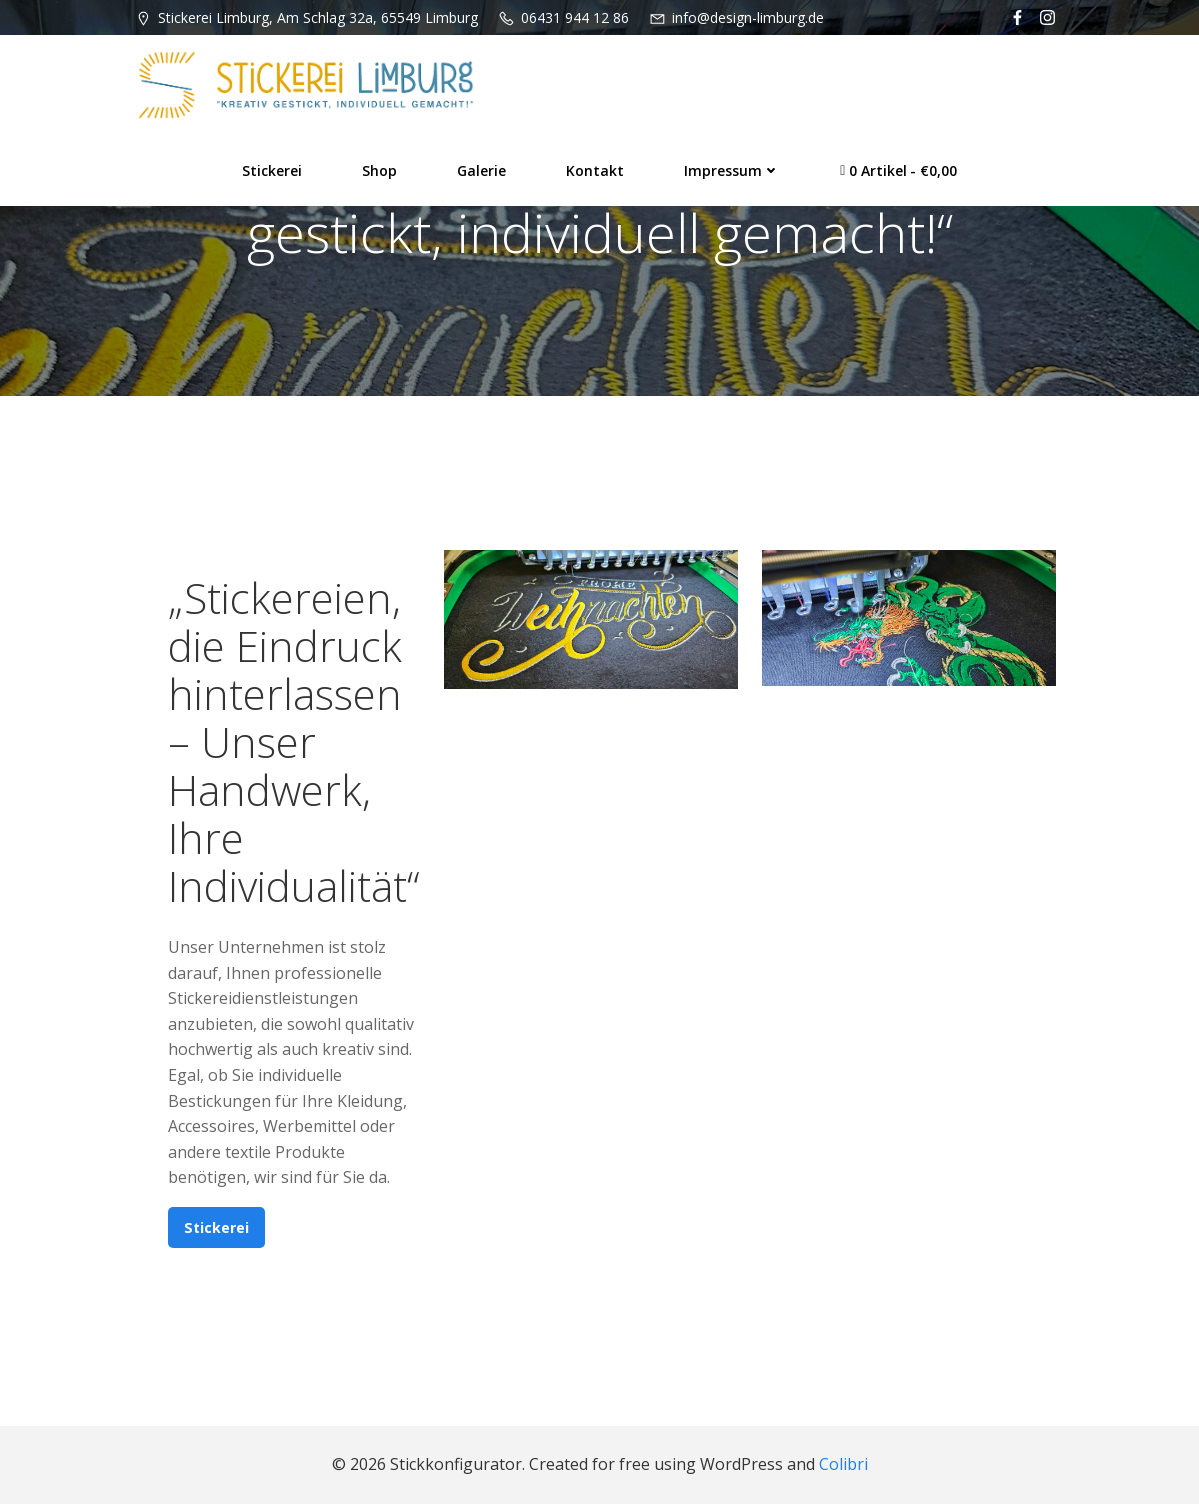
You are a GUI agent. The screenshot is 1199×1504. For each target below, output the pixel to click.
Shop (379, 170)
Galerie (481, 170)
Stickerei (272, 170)
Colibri (843, 1464)
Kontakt (595, 170)
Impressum (732, 170)
